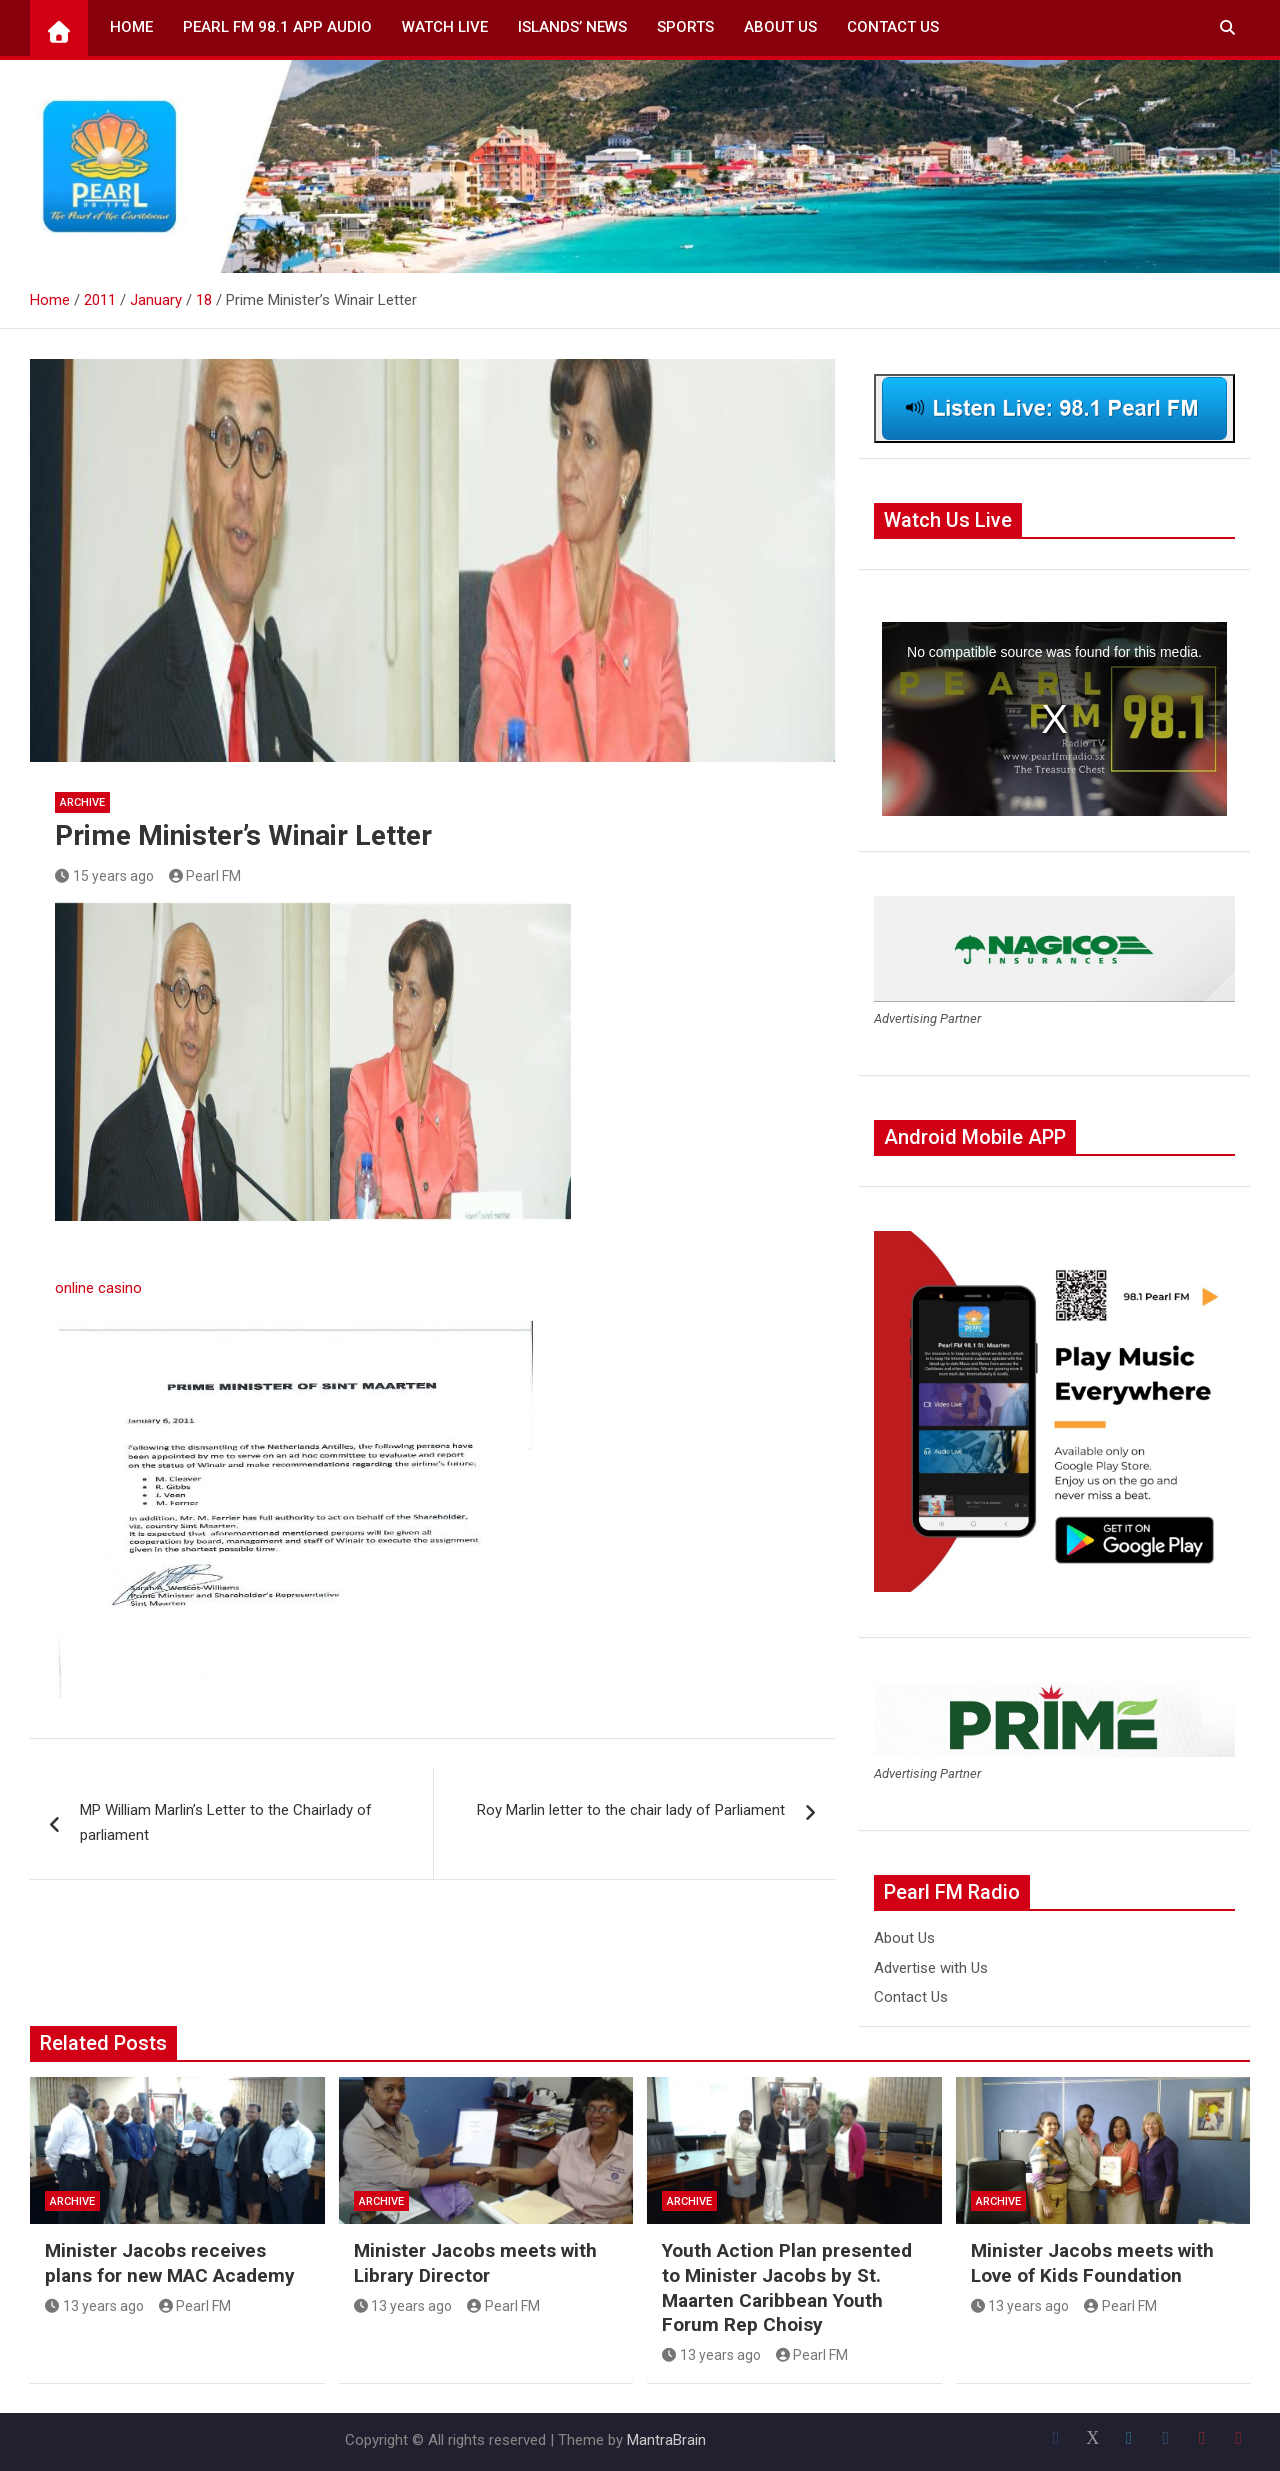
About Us (780, 27)
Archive (82, 802)
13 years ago (94, 2306)
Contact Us (893, 27)
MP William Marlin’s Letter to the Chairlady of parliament (226, 1823)
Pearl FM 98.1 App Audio (277, 27)
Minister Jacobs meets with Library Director (475, 2263)
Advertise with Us (931, 1968)
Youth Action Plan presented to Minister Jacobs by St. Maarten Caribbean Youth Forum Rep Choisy (787, 2287)
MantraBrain (666, 2440)
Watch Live (445, 27)
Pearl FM (205, 876)
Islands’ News (572, 27)
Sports (685, 27)
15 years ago (104, 876)
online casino (98, 1288)
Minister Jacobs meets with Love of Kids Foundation (1092, 2263)
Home (131, 27)
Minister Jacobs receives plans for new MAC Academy (170, 2263)
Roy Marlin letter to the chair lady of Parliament (631, 1810)
